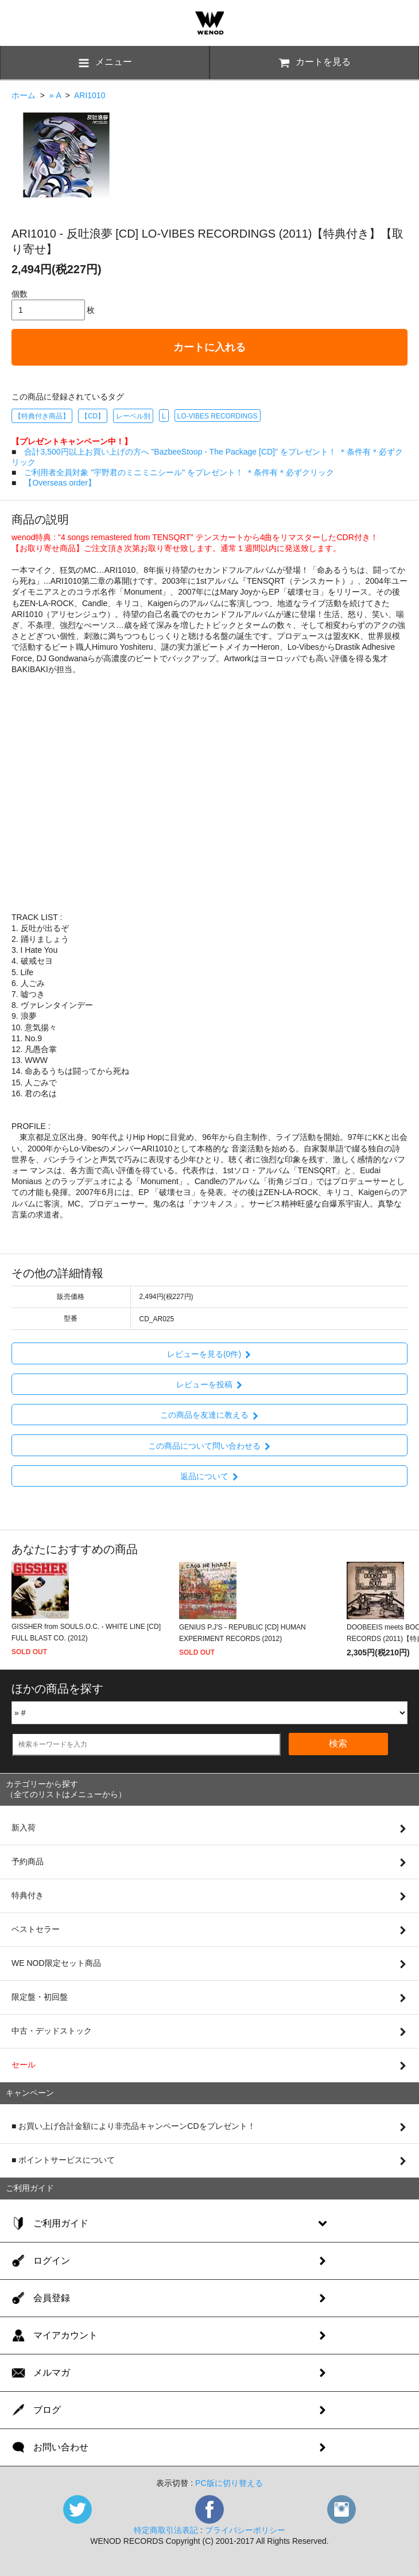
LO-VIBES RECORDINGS (217, 416)
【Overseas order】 (59, 482)
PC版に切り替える (228, 2483)
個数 (19, 293)
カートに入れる (209, 347)
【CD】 (92, 416)
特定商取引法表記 (166, 2530)
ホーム (23, 95)
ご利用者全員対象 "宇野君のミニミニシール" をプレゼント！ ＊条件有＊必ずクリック (179, 472)
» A (55, 95)
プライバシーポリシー (245, 2530)
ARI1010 (89, 95)
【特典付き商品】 (41, 416)
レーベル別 (133, 416)
